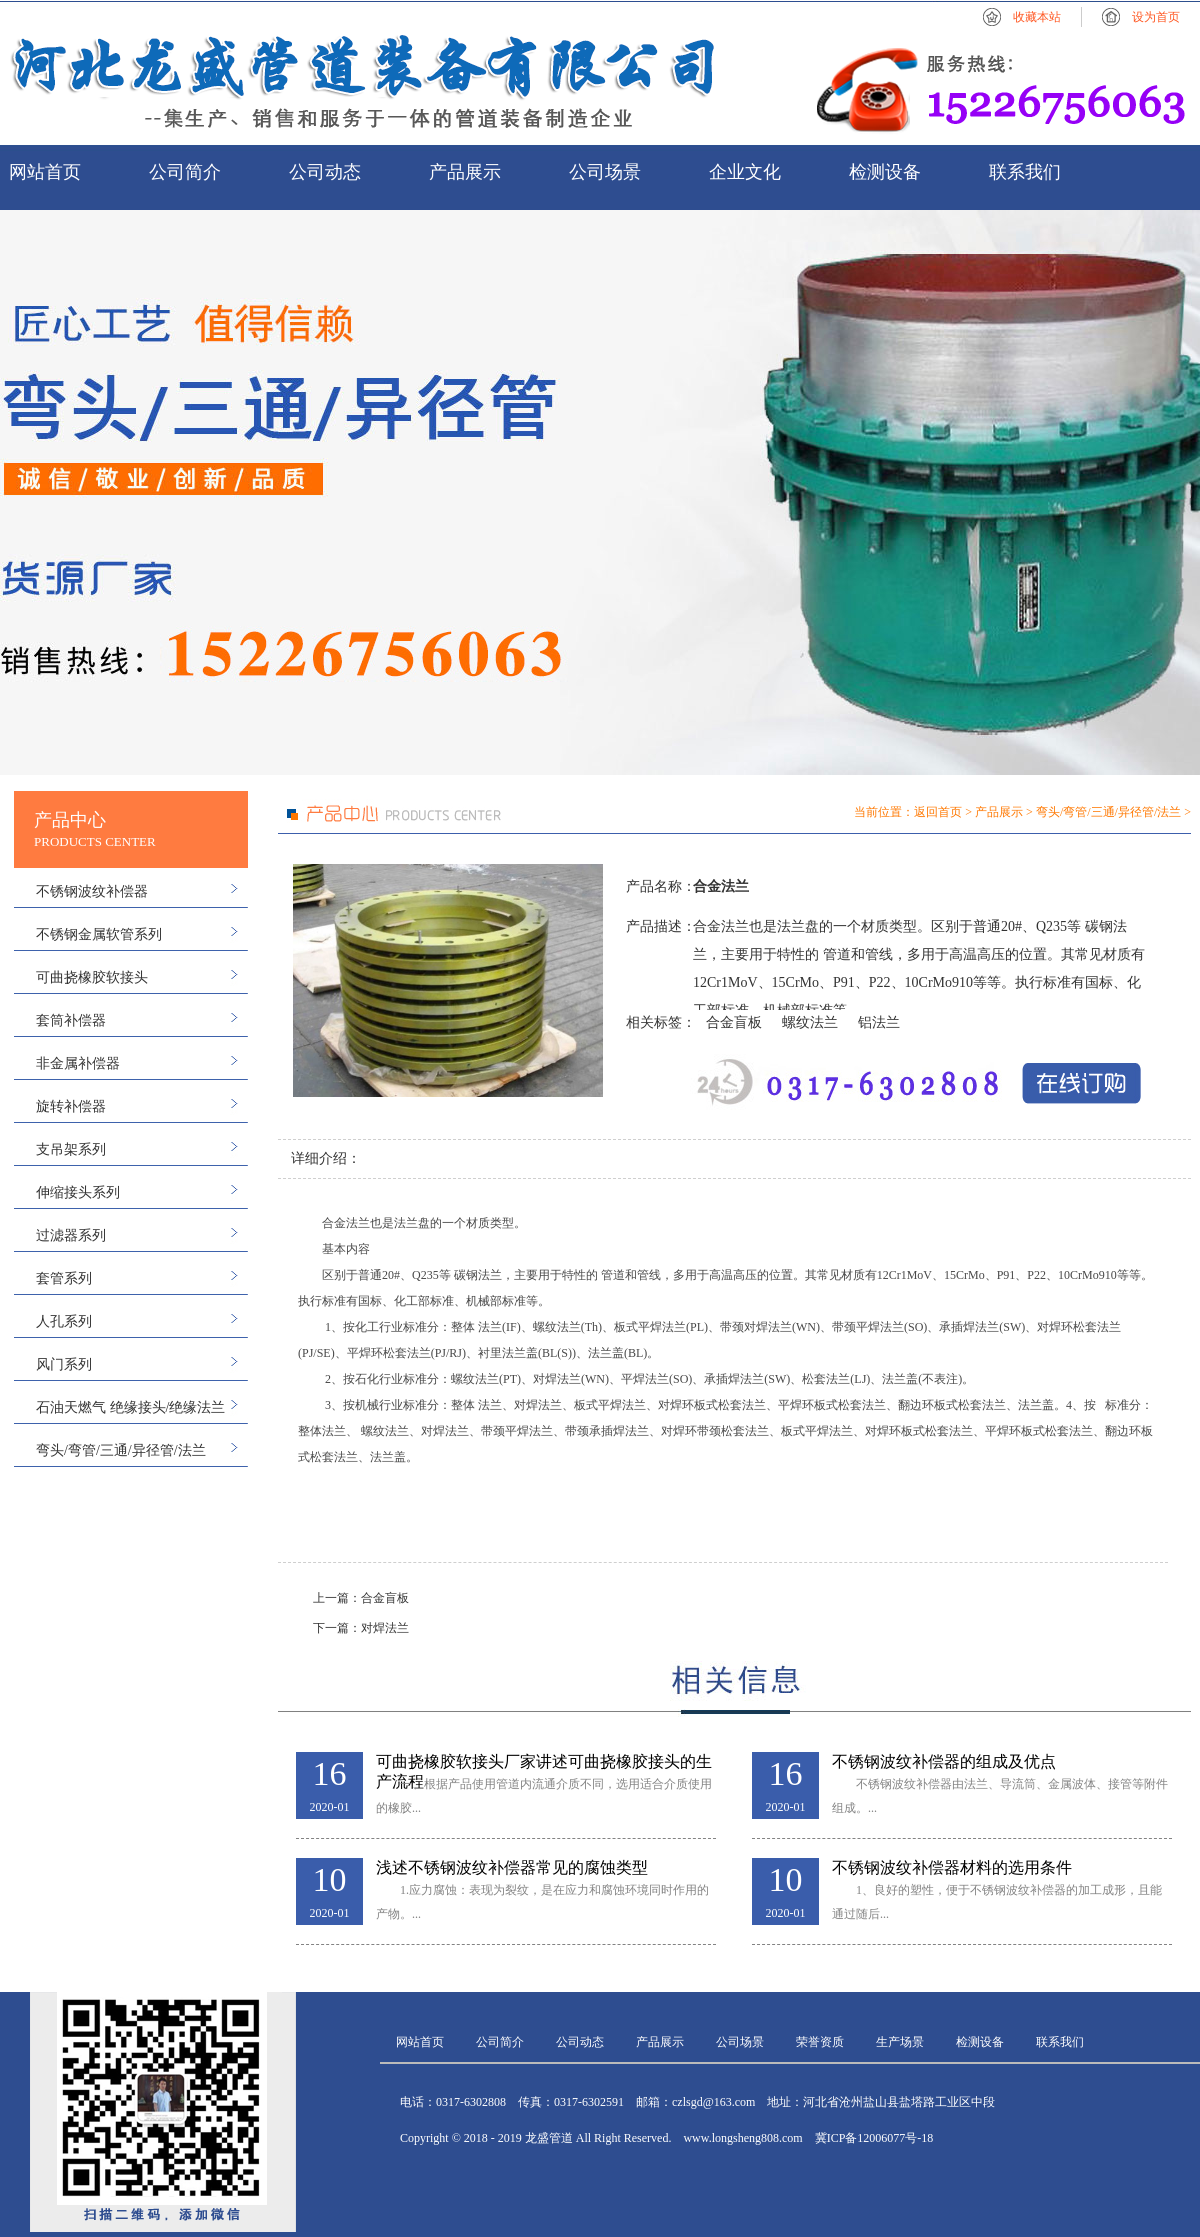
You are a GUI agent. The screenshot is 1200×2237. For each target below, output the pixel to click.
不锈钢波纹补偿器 (92, 891)
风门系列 (64, 1364)
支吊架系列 (71, 1149)
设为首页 (1156, 17)
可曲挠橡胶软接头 (92, 977)
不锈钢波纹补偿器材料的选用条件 (952, 1867)
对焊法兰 (385, 1628)
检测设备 (885, 172)
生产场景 (900, 2042)
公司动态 (325, 172)
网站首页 (45, 172)
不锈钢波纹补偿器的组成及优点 (944, 1761)
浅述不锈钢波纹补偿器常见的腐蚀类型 (512, 1867)
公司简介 (185, 172)
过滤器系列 (71, 1235)
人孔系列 (64, 1321)
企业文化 (745, 172)
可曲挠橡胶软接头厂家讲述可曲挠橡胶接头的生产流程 (544, 1762)
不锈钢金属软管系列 (99, 934)
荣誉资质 (820, 2042)
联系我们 (1025, 172)
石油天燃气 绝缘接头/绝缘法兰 (130, 1407)
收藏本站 (1037, 17)
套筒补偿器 (71, 1020)
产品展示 (465, 172)
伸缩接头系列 (78, 1192)
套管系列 (64, 1278)
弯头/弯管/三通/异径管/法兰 (121, 1450)
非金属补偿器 (78, 1063)
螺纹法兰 (810, 1022)
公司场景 (605, 172)
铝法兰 (879, 1022)
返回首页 (938, 812)
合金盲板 (734, 1022)
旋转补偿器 (71, 1106)
